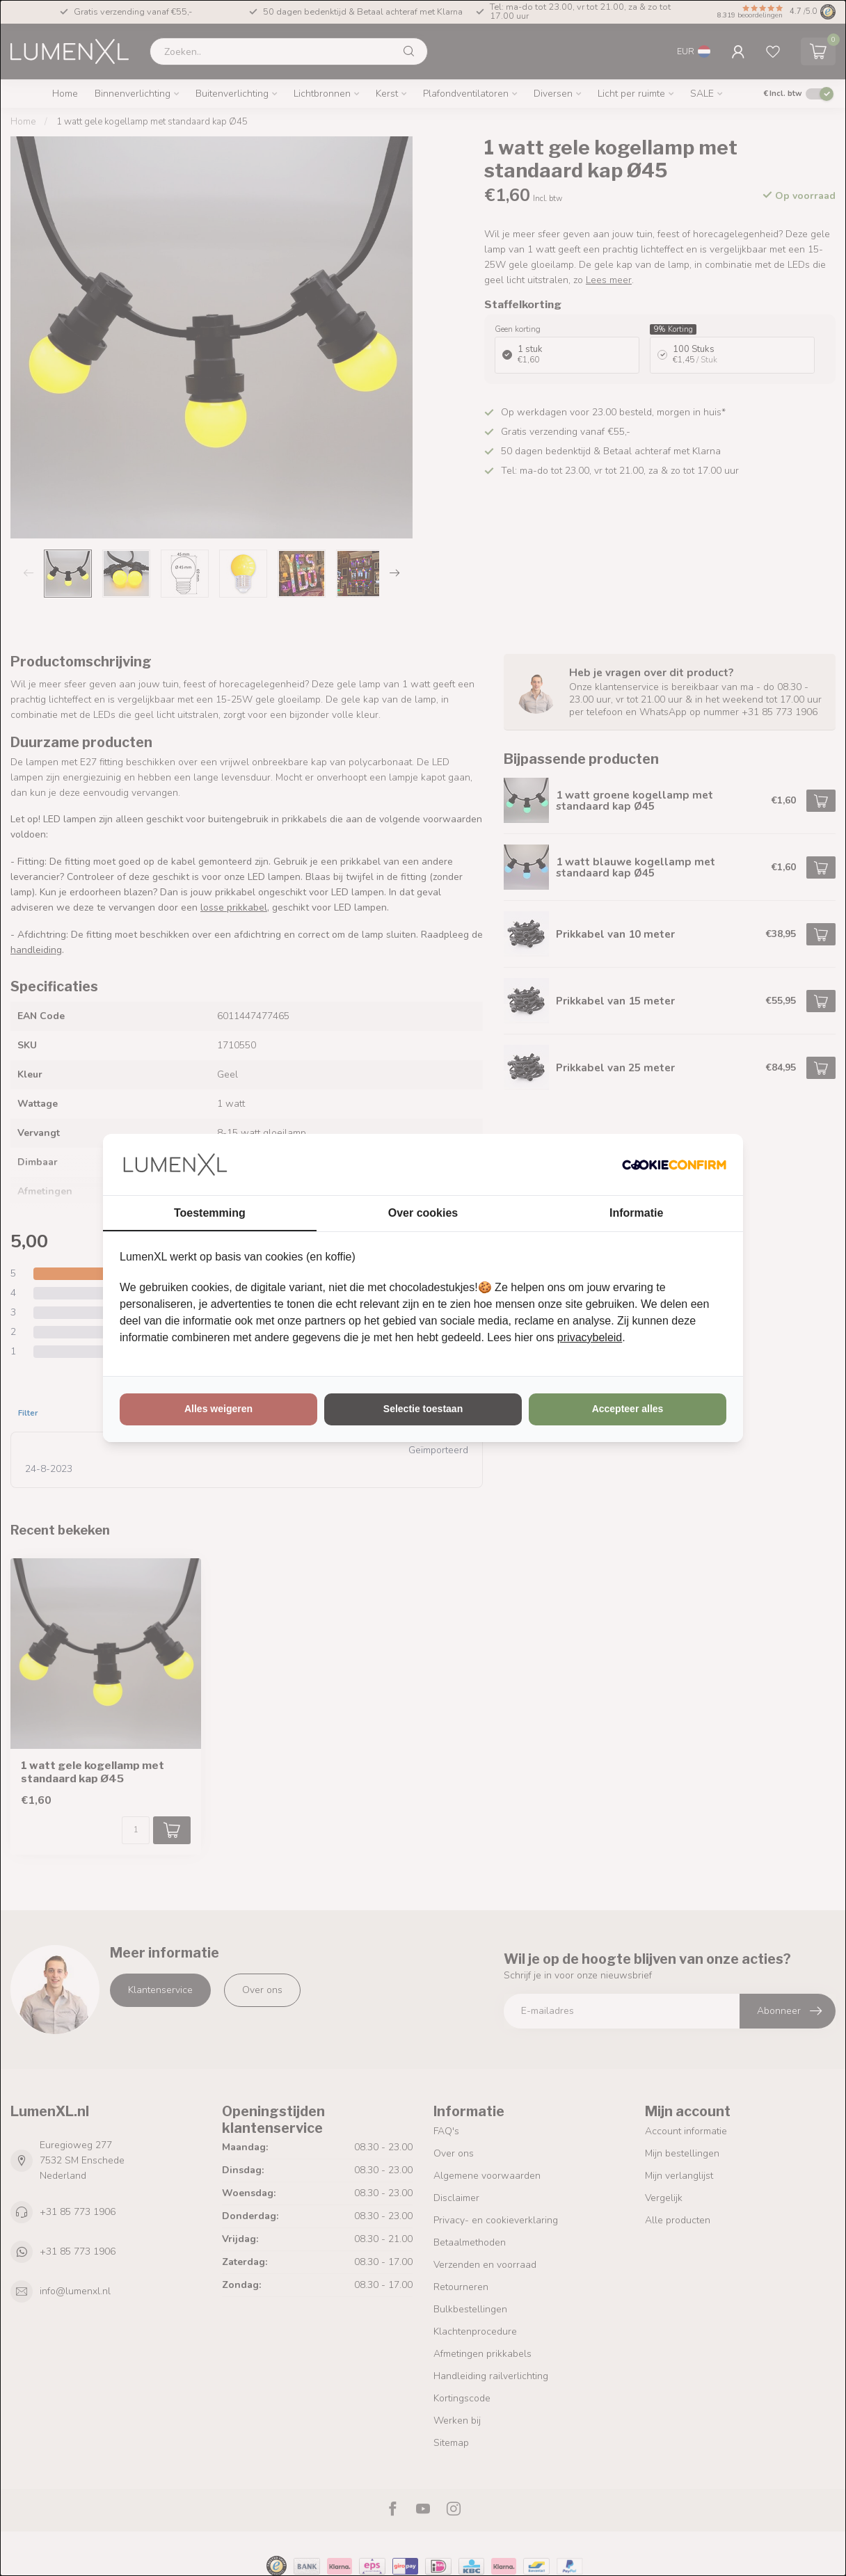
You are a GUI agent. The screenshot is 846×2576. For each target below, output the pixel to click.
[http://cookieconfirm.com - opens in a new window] (674, 1164)
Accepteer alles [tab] (628, 1408)
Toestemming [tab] (210, 1213)
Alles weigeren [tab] (218, 1408)
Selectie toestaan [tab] (423, 1408)
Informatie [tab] (636, 1213)
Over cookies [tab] (423, 1213)
